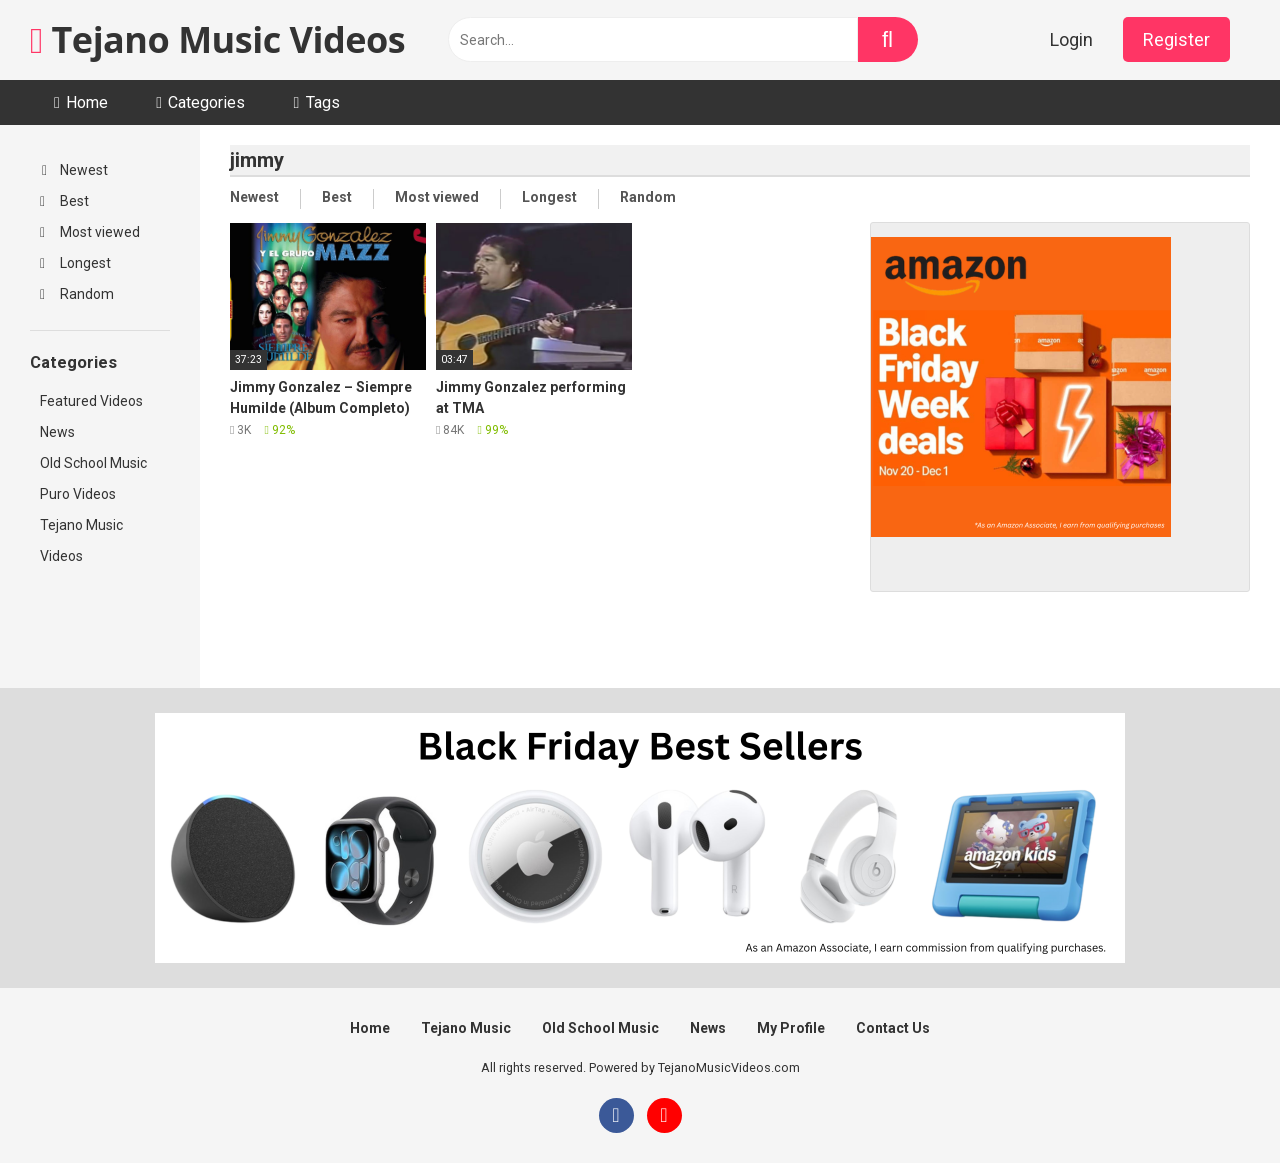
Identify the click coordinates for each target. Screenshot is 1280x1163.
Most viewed (90, 232)
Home (87, 102)
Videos (61, 556)
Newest (75, 170)
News (57, 432)
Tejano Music (81, 525)
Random (77, 294)
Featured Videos (91, 401)
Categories (206, 102)
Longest (75, 263)
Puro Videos (78, 494)
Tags (323, 102)
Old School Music (93, 463)
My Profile (791, 1028)
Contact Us (893, 1028)
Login (1071, 39)
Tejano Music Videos (217, 39)
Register (1176, 39)
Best (64, 201)
